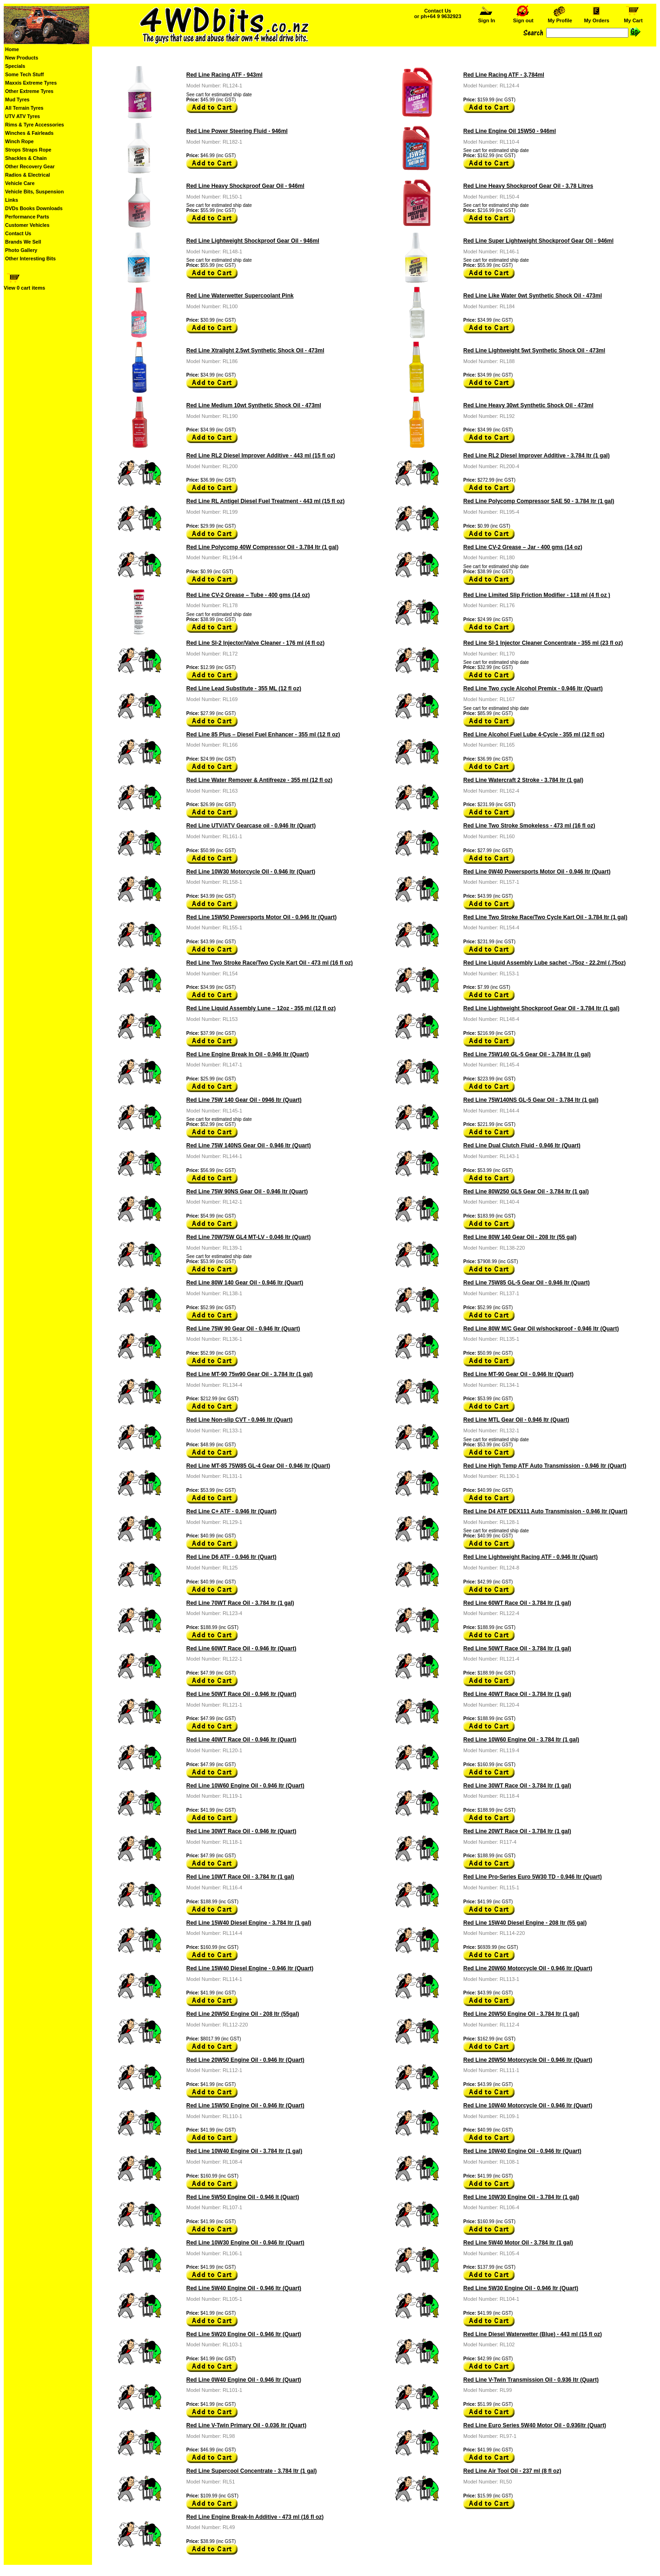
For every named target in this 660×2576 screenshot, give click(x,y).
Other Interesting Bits (30, 258)
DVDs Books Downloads (34, 208)
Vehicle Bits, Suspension (34, 191)
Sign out (523, 18)
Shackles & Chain (25, 158)
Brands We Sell (23, 242)
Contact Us (18, 233)
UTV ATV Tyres (22, 116)
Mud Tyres (17, 99)
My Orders (596, 18)
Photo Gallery (21, 250)
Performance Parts (27, 216)
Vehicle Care (19, 183)
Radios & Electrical (27, 175)
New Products (21, 57)
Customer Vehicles (27, 225)
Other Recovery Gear (30, 166)
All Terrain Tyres (24, 108)
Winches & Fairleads (29, 133)
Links (11, 200)
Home (12, 49)
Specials (15, 66)
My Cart (633, 18)
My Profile (560, 18)
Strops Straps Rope (28, 149)
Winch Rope (19, 141)
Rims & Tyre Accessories (34, 124)
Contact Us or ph (437, 13)
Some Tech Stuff (24, 74)
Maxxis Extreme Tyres (31, 83)
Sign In (486, 18)
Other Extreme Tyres (29, 91)
